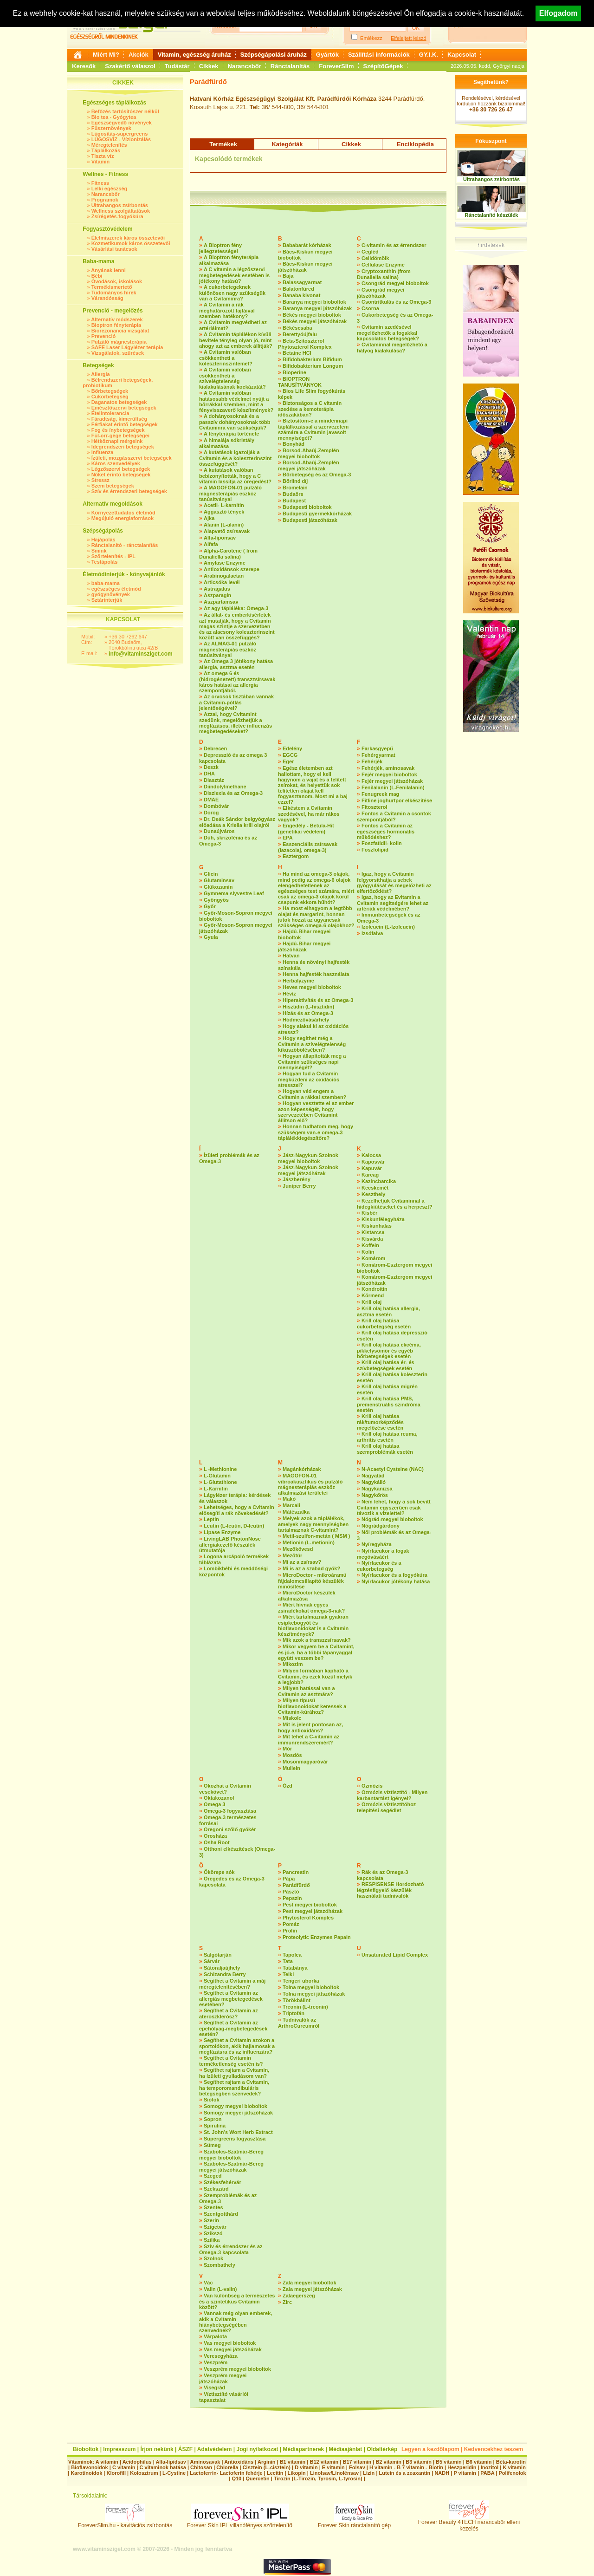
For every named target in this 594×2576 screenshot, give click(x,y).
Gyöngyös (216, 900)
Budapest (294, 500)
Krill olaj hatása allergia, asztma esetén (388, 1311)
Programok (104, 199)
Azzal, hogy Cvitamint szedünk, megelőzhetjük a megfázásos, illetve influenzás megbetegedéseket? (235, 722)
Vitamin (100, 161)
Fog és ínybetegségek (118, 430)
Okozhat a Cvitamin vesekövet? (225, 1789)
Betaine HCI (297, 353)
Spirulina (215, 2125)
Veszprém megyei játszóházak (222, 2378)
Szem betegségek (112, 485)
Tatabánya (295, 1968)
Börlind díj (295, 481)
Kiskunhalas (377, 1226)
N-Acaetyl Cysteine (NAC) (393, 1469)
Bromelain (295, 487)
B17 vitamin (356, 2462)
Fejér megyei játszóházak (392, 781)
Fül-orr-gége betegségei (120, 435)
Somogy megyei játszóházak (238, 2112)
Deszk (211, 767)
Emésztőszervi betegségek (123, 407)
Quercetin (257, 2478)
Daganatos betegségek (119, 402)
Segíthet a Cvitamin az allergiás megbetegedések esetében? (231, 1998)
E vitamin (333, 2467)
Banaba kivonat (301, 295)
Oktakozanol (219, 1798)
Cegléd (370, 251)
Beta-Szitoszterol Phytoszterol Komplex (305, 344)
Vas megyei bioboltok (230, 2343)
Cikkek (209, 66)
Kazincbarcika (379, 1181)
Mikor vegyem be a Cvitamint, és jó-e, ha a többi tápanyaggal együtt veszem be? (316, 1652)
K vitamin (514, 2467)
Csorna (370, 308)
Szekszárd (216, 2189)
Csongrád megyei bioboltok (395, 283)
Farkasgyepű (377, 748)
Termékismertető (111, 287)
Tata (288, 1961)
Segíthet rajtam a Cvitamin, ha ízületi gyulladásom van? (234, 2073)
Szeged (213, 2176)
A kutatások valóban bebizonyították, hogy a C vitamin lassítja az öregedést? (235, 475)
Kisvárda (372, 1239)
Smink (99, 550)
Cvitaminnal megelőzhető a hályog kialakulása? (392, 347)
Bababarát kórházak (307, 245)
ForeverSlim (336, 66)
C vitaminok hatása (163, 2467)
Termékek (223, 144)
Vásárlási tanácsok (114, 249)
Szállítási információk (379, 54)
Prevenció (103, 336)
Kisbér (369, 1213)
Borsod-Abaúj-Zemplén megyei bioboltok (308, 453)
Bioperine (294, 372)
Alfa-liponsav (220, 537)
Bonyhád (293, 444)
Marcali (291, 1505)
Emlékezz (371, 38)
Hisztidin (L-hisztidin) (308, 1006)
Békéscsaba (297, 328)
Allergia (100, 374)
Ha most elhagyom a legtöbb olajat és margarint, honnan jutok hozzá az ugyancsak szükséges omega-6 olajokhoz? (316, 916)
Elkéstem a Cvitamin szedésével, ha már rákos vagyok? (309, 813)
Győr (210, 906)
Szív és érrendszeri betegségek (129, 491)
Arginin (267, 2462)
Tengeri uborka (301, 1981)
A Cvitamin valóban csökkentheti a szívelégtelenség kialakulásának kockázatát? (232, 378)
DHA (209, 773)
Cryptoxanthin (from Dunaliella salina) (384, 274)
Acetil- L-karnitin (224, 505)
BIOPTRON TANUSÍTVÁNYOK (300, 382)
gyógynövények (110, 594)
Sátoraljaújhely (222, 1968)
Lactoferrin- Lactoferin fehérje (226, 2473)
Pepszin (292, 1898)
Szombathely (219, 2265)
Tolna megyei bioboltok (311, 1987)
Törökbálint (296, 2000)
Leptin (211, 1519)
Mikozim (293, 1664)
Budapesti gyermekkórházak (317, 513)
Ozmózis (372, 1786)
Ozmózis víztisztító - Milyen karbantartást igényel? (392, 1795)
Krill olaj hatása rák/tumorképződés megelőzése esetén (380, 1422)
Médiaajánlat (345, 2449)
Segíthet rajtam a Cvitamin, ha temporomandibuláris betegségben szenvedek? (234, 2087)
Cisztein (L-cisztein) (267, 2467)
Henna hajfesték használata (316, 974)
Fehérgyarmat (378, 755)
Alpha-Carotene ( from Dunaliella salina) (228, 553)
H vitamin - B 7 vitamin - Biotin (406, 2467)
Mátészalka (296, 1512)
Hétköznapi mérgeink (117, 441)
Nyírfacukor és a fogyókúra (394, 1575)
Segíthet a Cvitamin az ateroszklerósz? (228, 2013)
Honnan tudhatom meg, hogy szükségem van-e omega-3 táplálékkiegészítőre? (315, 1132)
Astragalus (217, 589)
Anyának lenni (108, 270)
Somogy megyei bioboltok (235, 2106)
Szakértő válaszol (130, 66)
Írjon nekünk (156, 2449)
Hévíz (289, 993)
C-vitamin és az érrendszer (394, 245)
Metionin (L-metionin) (309, 1542)
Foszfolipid (375, 849)
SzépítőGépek (383, 66)
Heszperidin (462, 2467)
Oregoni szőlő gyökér (230, 1829)
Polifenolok (512, 2473)
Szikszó (213, 2233)
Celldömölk (375, 258)
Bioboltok (85, 2449)
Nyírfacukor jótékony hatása (396, 1581)
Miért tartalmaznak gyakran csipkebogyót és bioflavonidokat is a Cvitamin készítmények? (313, 1625)
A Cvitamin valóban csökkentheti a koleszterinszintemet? (225, 357)
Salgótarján (218, 1955)
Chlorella (227, 2467)
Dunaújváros (219, 831)
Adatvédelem (214, 2449)
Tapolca (292, 1955)
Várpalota (215, 2336)
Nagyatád (373, 1475)
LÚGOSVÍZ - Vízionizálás (121, 139)
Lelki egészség (109, 188)
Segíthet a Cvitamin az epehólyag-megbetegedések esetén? (233, 2028)
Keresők (84, 66)
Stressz (100, 480)
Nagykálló (374, 1482)
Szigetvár (215, 2227)
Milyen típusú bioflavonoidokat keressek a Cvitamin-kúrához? (312, 1706)
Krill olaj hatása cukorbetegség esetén (384, 1323)
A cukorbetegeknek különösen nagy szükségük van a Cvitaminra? (232, 292)
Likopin (297, 2473)
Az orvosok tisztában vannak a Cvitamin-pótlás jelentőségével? (236, 702)
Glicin (211, 874)
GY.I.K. (428, 54)
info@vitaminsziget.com (141, 654)
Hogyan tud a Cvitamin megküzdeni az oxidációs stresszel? (308, 1079)
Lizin (368, 2473)
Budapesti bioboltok (307, 507)
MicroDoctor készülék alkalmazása (307, 1595)
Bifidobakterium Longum (313, 366)
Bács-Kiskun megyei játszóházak (305, 267)
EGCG (290, 755)
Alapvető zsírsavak (227, 531)
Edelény (292, 748)
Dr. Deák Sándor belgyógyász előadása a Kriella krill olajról (237, 822)
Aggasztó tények (224, 511)
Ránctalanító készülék (491, 215)
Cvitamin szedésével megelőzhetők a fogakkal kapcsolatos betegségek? (388, 332)
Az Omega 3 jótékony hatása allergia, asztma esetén (236, 664)
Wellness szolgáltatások (120, 211)
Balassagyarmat (302, 282)
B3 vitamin (419, 2462)
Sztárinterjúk (107, 600)
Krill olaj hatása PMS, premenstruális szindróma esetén (388, 1404)
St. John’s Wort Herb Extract (238, 2132)
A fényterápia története (231, 433)
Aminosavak (205, 2462)
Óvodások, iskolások (116, 281)
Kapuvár (372, 1168)
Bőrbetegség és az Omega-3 (317, 474)
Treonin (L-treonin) (305, 2007)
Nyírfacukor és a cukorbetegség (379, 1566)
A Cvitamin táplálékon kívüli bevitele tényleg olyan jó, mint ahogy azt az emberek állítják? (235, 340)
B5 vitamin (449, 2462)
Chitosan (201, 2467)
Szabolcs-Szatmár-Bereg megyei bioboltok (231, 2154)
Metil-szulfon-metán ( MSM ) (316, 1536)
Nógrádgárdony (381, 1526)
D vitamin (306, 2467)
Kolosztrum (144, 2473)
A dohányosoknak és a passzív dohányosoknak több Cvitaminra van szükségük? (234, 421)
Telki (288, 1974)
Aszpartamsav (221, 602)
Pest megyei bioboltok (310, 1904)
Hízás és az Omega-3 (308, 1013)
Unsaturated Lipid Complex (395, 1955)
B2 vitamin (388, 2462)
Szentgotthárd (221, 2214)
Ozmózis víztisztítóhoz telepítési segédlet (386, 1807)
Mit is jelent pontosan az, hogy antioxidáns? (310, 1727)
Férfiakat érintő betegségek (124, 424)
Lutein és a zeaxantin (405, 2473)
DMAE (211, 799)
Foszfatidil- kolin (382, 843)
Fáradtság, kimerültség (119, 419)
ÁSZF (185, 2449)
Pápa (289, 1878)
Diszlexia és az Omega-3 (233, 793)
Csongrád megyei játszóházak (380, 293)
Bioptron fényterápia (116, 325)
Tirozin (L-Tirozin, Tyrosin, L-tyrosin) (318, 2478)
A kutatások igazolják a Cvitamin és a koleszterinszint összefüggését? (235, 458)
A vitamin (107, 2462)
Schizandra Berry (224, 1974)
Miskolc (292, 1718)
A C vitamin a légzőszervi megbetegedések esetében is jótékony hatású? (234, 275)
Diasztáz (214, 780)
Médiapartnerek (303, 2449)
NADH (441, 2473)
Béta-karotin (511, 2462)
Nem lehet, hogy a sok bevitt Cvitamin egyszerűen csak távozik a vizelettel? (394, 1507)
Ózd (287, 1786)
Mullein (291, 1768)
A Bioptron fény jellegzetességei (220, 248)
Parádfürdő (296, 1885)
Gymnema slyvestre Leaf (234, 893)
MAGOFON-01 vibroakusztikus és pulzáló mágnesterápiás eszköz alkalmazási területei (310, 1484)
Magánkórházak (302, 1469)
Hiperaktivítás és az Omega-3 (318, 1000)
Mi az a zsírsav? (302, 1562)
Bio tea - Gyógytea (113, 117)
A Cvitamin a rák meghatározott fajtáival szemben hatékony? (227, 310)
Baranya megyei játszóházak (317, 308)
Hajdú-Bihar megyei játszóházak (304, 946)
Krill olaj (371, 1302)
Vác (208, 2282)
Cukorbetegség (110, 396)
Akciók (138, 54)
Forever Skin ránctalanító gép (354, 2523)
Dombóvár (216, 806)
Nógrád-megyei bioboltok (392, 1519)
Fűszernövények (111, 128)
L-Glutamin (217, 1475)
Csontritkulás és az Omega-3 (396, 302)
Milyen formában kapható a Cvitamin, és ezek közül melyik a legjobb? (315, 1676)
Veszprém (215, 2362)
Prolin (290, 1930)
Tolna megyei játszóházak (314, 1994)
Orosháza (215, 1836)
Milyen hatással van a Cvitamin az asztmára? (306, 1691)
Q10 (236, 2478)
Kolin (368, 1252)
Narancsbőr (244, 66)
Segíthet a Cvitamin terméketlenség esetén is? (231, 2061)
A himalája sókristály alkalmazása (226, 443)
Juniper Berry (299, 1186)
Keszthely (373, 1194)
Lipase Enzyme (222, 1532)
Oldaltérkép (382, 2449)
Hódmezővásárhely (306, 1019)
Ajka (209, 518)
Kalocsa (371, 1155)
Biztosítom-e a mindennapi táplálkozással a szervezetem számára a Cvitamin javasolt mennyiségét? (313, 429)
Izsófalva (372, 933)
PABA (488, 2473)
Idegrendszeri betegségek (122, 446)
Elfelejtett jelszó (408, 38)
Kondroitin (374, 1289)
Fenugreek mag (380, 794)
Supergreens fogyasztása (234, 2138)
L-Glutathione (220, 1482)
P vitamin (465, 2473)
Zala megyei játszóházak (312, 2289)
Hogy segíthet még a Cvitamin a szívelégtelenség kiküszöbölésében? (312, 1044)
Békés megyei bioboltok (312, 315)
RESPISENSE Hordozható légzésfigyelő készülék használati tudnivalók (390, 1890)
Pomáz (291, 1924)
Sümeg (212, 2145)
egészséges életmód (116, 589)
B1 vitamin (293, 2462)
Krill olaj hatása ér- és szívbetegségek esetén (385, 1365)
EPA (288, 837)
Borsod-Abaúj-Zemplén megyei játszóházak (308, 465)
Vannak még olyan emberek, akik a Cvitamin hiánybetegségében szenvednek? (235, 2321)
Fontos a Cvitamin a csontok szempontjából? (394, 816)
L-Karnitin (216, 1488)
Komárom (373, 1258)
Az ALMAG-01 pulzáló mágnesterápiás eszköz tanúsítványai (227, 649)
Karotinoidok (86, 2473)
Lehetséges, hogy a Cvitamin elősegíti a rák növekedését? (236, 1510)
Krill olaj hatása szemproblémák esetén (385, 1449)
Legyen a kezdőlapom (430, 2449)
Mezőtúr (292, 1555)
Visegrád (214, 2387)
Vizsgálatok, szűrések (117, 353)
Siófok (212, 2099)
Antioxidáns (238, 2462)
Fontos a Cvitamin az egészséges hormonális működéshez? (385, 831)
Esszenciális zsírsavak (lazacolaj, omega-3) (307, 847)
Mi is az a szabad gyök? (311, 1568)
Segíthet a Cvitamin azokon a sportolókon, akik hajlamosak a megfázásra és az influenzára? (237, 2046)
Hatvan (291, 955)
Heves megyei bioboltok (312, 987)
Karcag (370, 1174)
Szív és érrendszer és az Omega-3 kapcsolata (231, 2249)
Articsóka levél (222, 582)
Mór (287, 1748)
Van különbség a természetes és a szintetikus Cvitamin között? (237, 2301)
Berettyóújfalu (300, 334)
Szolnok (213, 2258)
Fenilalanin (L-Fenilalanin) (393, 787)
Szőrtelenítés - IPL (113, 556)
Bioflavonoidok (89, 2467)
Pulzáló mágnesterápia (119, 342)
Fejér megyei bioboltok (389, 774)
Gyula (211, 937)
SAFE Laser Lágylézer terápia (127, 347)
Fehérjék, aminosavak (388, 768)
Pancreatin (296, 1872)
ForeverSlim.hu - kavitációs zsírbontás (125, 2523)
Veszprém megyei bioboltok (237, 2369)
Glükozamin (218, 887)
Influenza (102, 452)
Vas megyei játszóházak (233, 2349)
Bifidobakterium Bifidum (312, 359)
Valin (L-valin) (220, 2289)
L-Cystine (174, 2473)
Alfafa (211, 544)
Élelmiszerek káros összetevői (128, 238)
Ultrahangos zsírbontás (119, 205)
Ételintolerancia (110, 413)
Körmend (373, 1295)
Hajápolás (103, 539)
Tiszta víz (102, 156)
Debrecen (215, 748)
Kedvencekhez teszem (493, 2449)
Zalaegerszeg (299, 2295)
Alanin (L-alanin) (224, 524)
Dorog (211, 812)
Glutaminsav (219, 880)
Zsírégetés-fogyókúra (117, 216)
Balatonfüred (298, 289)
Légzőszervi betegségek (120, 469)
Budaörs (293, 494)
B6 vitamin (479, 2462)
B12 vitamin (324, 2462)
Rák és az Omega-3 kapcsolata (382, 1875)
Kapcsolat (461, 54)
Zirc (287, 2302)
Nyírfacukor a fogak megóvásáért (383, 1554)
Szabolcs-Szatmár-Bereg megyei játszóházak (231, 2167)
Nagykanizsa (377, 1488)
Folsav (357, 2467)
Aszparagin (217, 595)
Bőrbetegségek (109, 391)
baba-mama (105, 583)
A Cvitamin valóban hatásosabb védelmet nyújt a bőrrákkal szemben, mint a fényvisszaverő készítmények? (236, 401)
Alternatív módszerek (116, 319)
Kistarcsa (373, 1232)
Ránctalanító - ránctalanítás (124, 545)
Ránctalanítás (290, 66)
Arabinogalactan (224, 576)
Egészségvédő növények (121, 122)
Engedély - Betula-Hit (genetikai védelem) (306, 828)
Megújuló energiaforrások (122, 518)
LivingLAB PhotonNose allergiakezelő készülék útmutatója (230, 1544)
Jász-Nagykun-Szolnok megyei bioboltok (308, 1158)
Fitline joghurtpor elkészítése (397, 800)
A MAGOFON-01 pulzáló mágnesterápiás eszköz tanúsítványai (230, 493)
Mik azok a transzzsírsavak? (317, 1640)
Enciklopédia (415, 144)
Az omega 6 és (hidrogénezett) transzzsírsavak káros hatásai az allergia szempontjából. (237, 681)
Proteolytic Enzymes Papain (317, 1937)
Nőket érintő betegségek (121, 474)
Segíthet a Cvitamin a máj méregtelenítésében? (232, 1984)
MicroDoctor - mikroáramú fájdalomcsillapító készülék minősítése (312, 1580)
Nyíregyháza (377, 1544)
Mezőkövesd (298, 1549)
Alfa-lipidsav (170, 2462)
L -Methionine (220, 1469)
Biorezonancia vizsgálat (120, 330)
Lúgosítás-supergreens (119, 134)
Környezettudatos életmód (123, 512)
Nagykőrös (375, 1495)
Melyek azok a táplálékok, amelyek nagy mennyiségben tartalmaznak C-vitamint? (313, 1524)
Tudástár (177, 66)
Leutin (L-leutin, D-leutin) (234, 1526)
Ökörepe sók (219, 1872)
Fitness (100, 183)
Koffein (370, 1245)
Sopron (213, 2119)
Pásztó (291, 1891)
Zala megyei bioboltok (309, 2282)
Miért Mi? (106, 54)
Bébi (97, 276)
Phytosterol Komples (308, 1917)
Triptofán (293, 2013)
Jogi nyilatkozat (257, 2449)
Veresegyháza (221, 2356)
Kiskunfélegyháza (383, 1219)
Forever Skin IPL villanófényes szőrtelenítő (239, 2523)
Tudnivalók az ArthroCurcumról (298, 2023)
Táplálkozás (105, 150)
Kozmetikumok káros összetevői (130, 243)
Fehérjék (372, 761)
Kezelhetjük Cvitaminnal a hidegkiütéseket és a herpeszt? (395, 1204)
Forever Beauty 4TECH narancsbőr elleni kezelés (469, 2523)
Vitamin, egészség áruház (194, 54)
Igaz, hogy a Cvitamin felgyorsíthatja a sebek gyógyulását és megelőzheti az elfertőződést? (394, 882)
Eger (288, 761)
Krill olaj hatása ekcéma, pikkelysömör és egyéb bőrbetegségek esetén (389, 1350)
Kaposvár (373, 1161)
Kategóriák (287, 144)
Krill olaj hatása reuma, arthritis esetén (387, 1437)
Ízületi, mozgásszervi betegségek (131, 458)
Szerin (211, 2220)
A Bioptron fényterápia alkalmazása (228, 260)
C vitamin (124, 2467)
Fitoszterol (374, 807)
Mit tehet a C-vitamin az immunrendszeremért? (308, 1739)
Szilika (212, 2240)
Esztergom (296, 856)
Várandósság (107, 298)
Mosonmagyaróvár (305, 1761)
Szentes (213, 2207)
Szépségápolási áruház (273, 54)
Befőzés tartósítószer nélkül (125, 111)
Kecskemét (375, 1187)
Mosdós (292, 1755)
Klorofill (116, 2473)
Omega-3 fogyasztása (230, 1811)
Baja (288, 276)
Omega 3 (214, 1804)
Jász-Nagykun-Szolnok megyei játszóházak (308, 1170)
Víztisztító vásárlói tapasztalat (223, 2397)
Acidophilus (137, 2462)
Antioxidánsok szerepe (231, 569)
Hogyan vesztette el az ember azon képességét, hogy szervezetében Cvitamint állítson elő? (316, 1111)
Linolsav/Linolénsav (334, 2473)
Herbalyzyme (298, 980)
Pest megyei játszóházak (312, 1911)
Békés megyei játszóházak (315, 321)
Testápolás (104, 562)
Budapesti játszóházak (310, 520)
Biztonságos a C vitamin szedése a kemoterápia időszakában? (310, 408)
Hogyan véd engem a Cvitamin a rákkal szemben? (312, 1094)
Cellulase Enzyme (383, 264)
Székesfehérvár (222, 2182)
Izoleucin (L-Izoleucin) (388, 927)
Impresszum (119, 2449)
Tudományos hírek (113, 292)
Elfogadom (558, 13)
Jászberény (296, 1179)
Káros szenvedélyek (115, 463)
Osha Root (217, 1842)
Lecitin (275, 2473)
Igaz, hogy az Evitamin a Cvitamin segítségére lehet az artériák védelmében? (392, 902)
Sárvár (212, 1961)
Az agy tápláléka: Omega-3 (236, 608)
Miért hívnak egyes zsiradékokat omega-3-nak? (311, 1607)
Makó (289, 1499)
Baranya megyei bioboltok (314, 302)
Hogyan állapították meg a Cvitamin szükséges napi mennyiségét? (312, 1061)
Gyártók (327, 54)
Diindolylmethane (225, 786)
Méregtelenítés (109, 145)
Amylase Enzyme (224, 563)
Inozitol (490, 2467)
